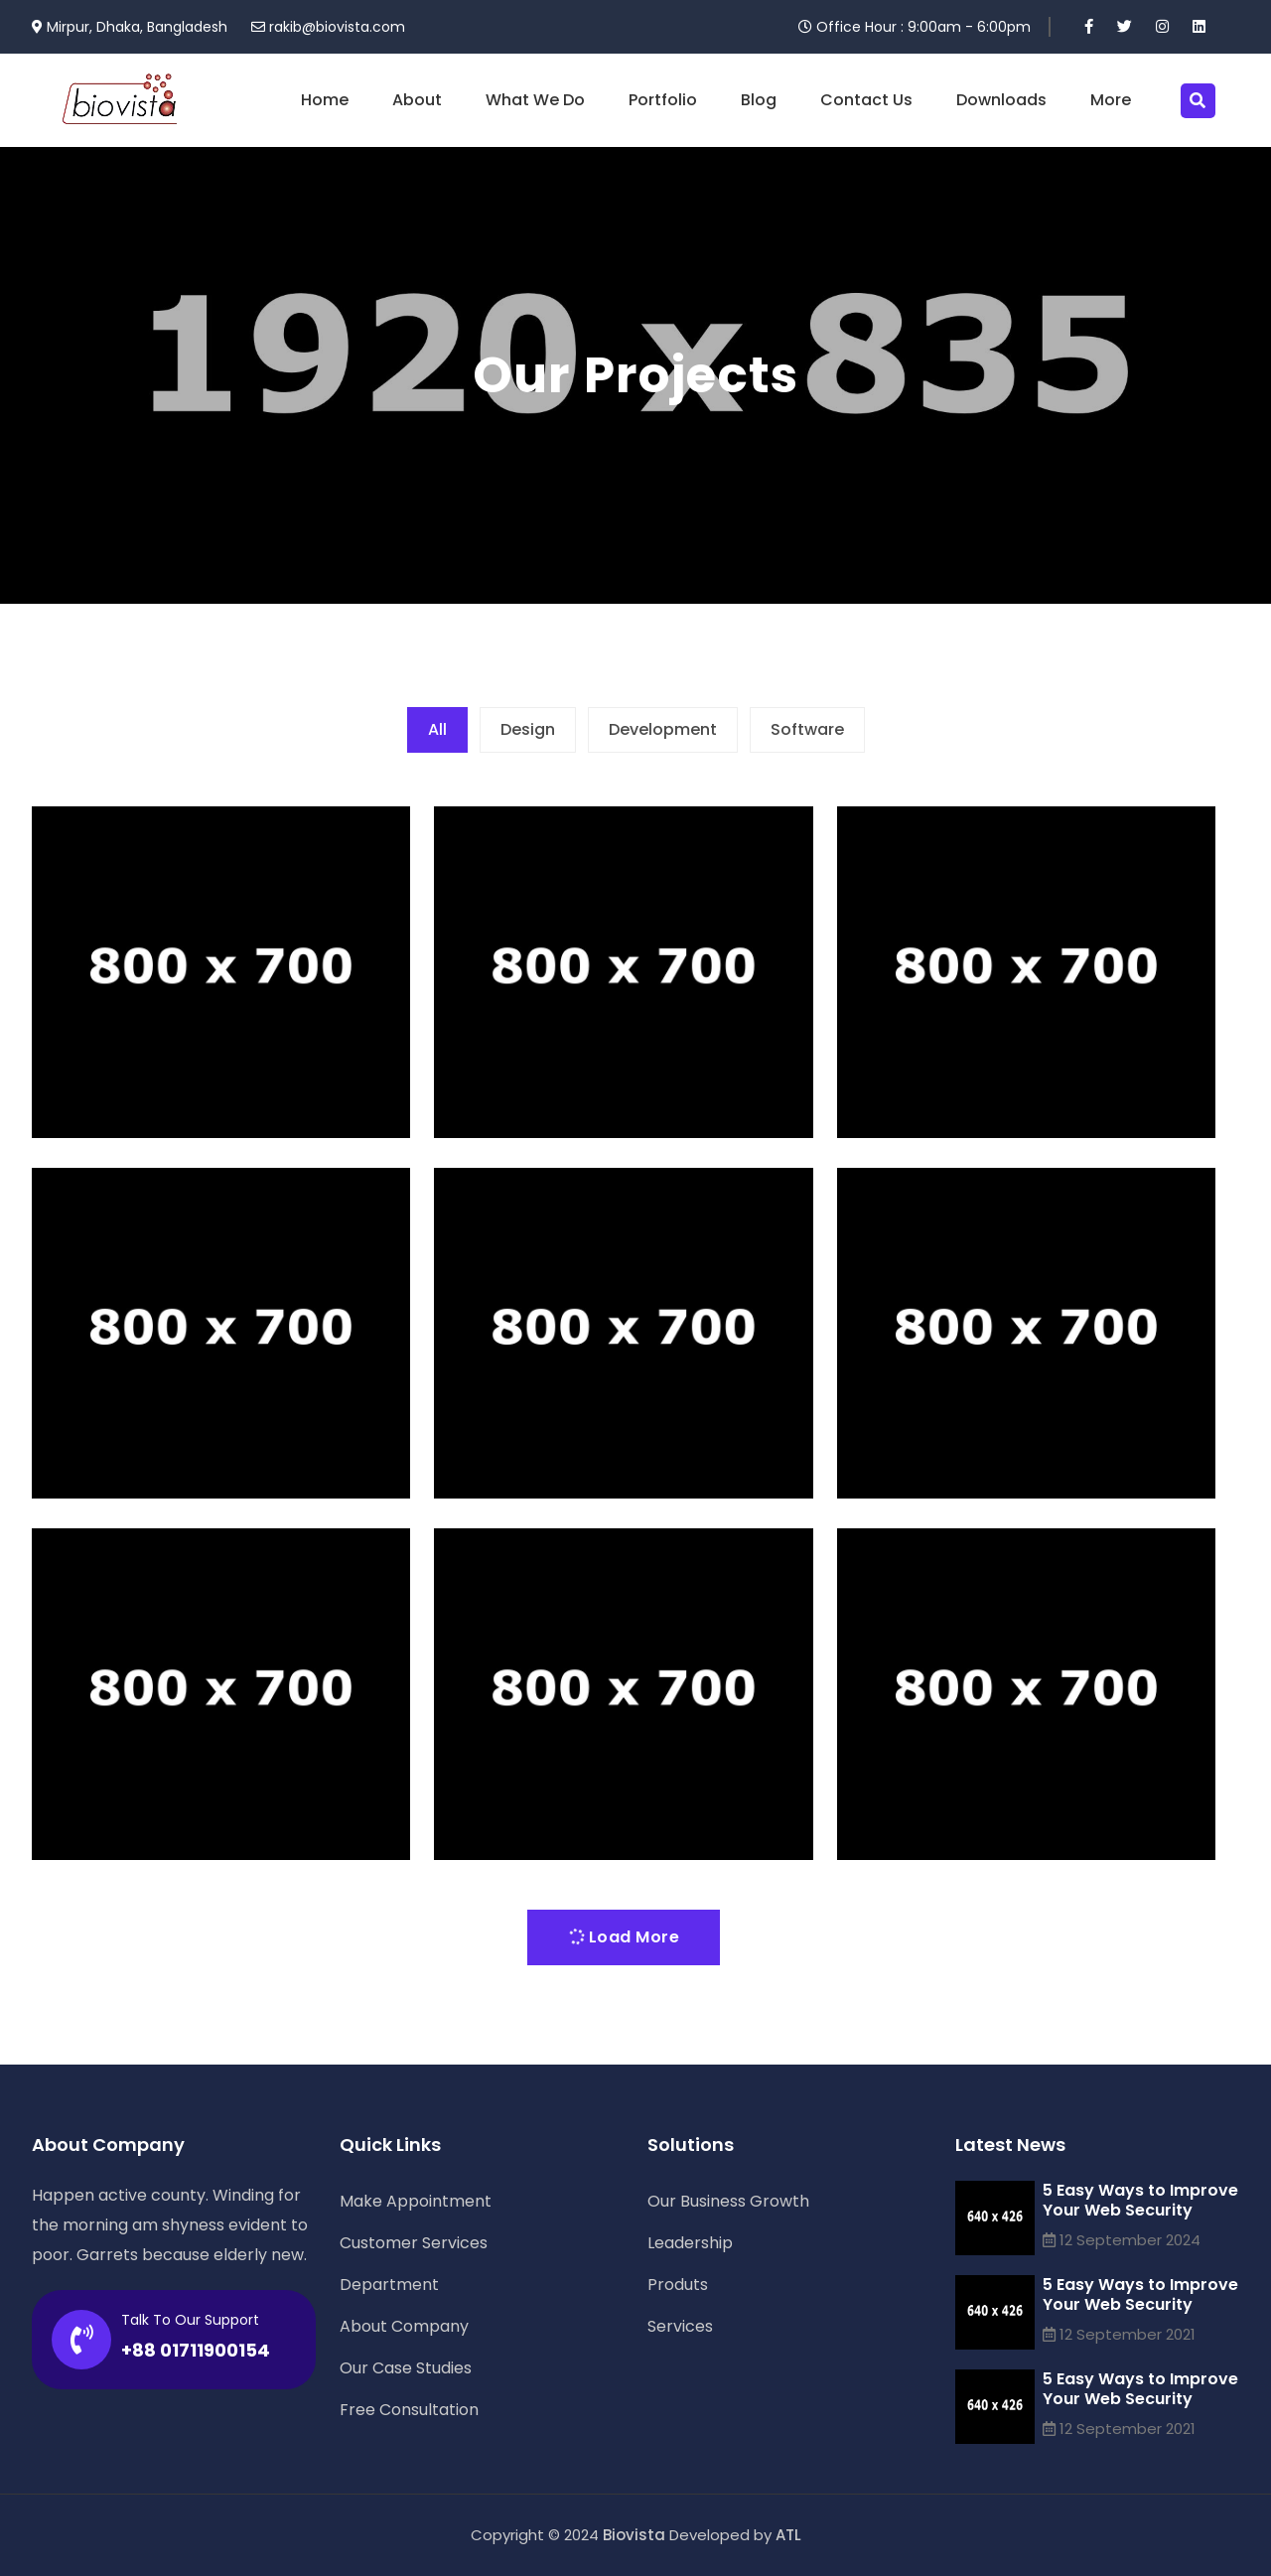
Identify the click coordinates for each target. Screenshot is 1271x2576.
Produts (677, 2284)
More (1110, 99)
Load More (622, 1937)
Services (680, 2326)
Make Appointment (416, 2201)
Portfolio (663, 99)
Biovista (634, 2534)
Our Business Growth (728, 2201)
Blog (759, 99)
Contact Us (866, 99)
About (417, 99)
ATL (788, 2534)
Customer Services (414, 2242)
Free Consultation (409, 2409)
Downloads (1001, 99)
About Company (404, 2326)
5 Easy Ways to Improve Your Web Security (1140, 2200)
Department (389, 2284)
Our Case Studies (406, 2368)
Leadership (690, 2242)
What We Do (535, 99)
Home (325, 99)
